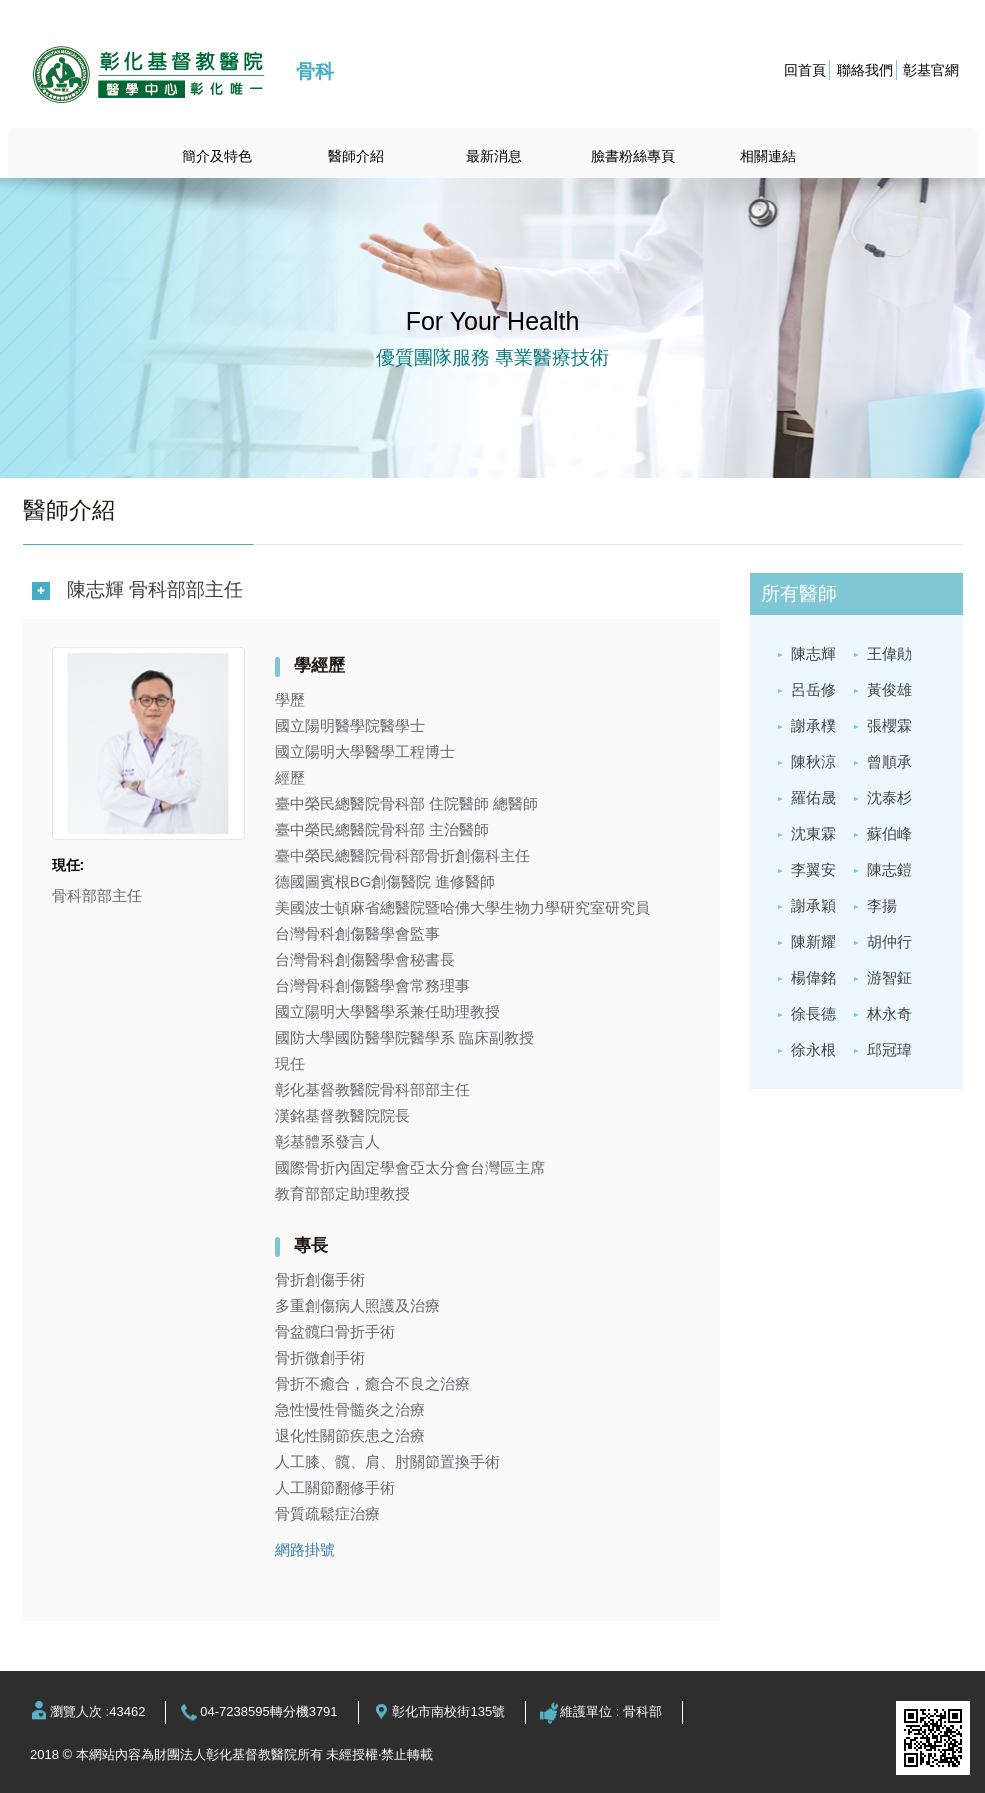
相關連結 (768, 156)
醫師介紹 (356, 156)
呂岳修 (813, 689)
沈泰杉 (889, 797)
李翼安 (813, 869)
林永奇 (889, 1013)
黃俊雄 (889, 689)
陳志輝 (813, 653)
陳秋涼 (813, 761)
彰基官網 (931, 70)
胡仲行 (889, 941)
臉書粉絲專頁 (633, 156)
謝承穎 (813, 905)
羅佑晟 (813, 797)
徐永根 (813, 1049)
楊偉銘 (813, 977)
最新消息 (494, 156)
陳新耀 (813, 941)
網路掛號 (305, 1549)
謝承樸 (813, 725)
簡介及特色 (217, 156)
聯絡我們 (865, 70)
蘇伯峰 (889, 833)
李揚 (882, 905)
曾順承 (889, 761)
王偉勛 (889, 653)
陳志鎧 (889, 869)
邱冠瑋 (889, 1049)
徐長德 (813, 1013)
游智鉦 (889, 977)
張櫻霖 (889, 725)
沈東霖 (813, 833)
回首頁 (805, 70)
